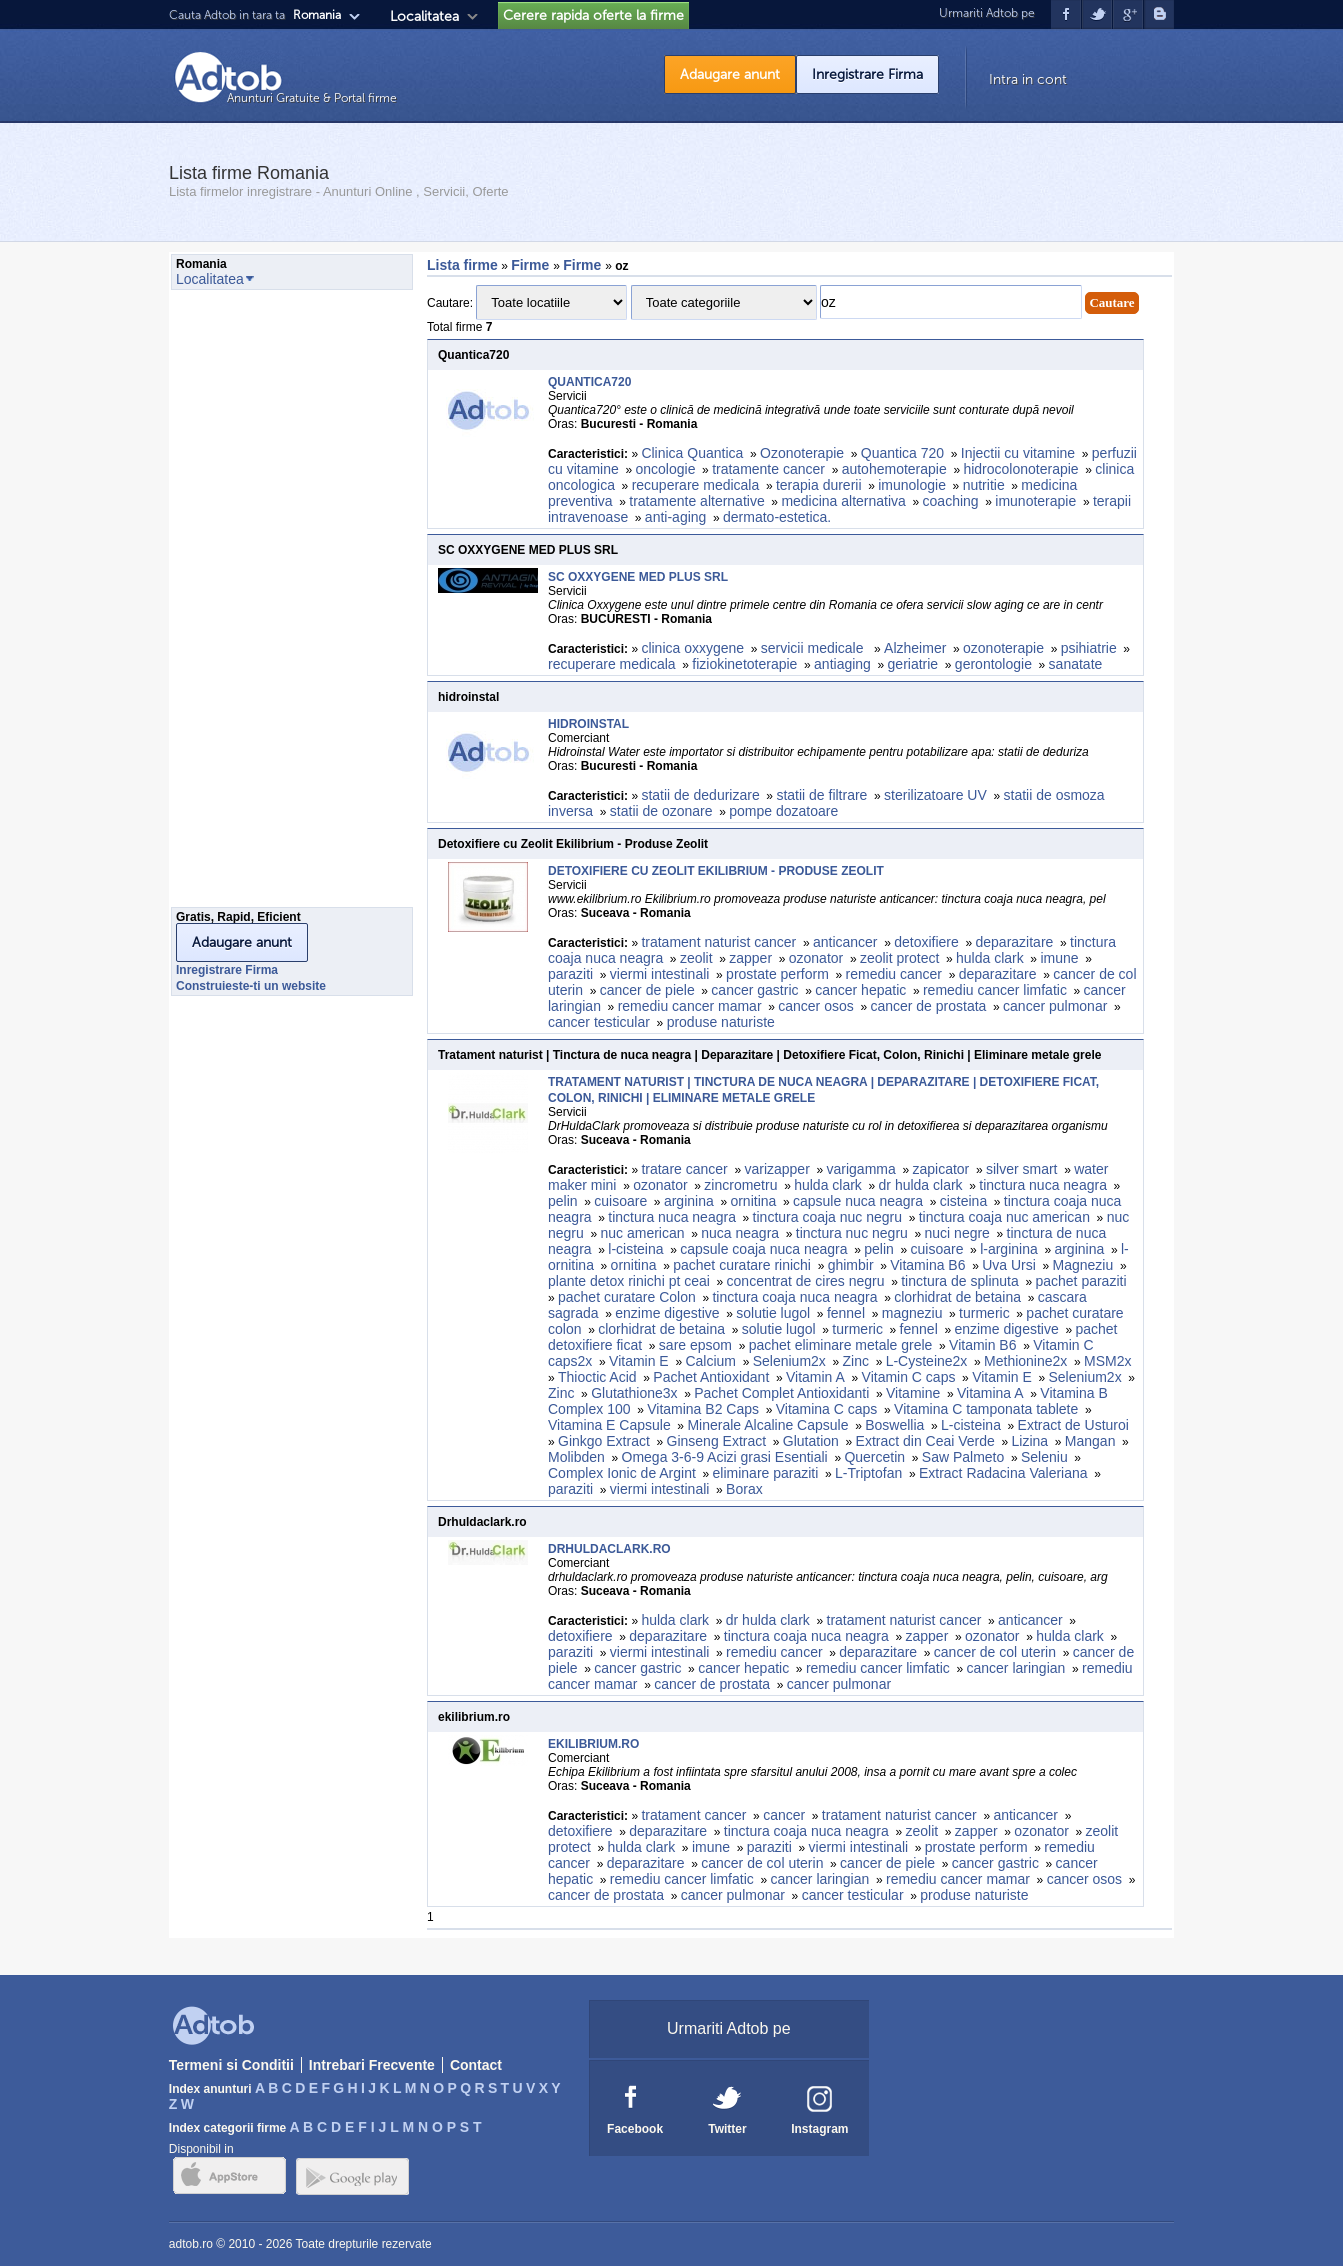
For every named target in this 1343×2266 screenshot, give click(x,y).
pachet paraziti (1080, 1281)
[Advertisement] (251, 604)
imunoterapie (1035, 501)
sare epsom (695, 1345)
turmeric (984, 1313)
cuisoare (620, 1201)
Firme (532, 265)
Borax (744, 1489)
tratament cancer (693, 1815)
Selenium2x (789, 1361)
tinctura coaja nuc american (1004, 1217)
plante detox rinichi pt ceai (629, 1281)
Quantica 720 (902, 453)
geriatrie (913, 664)
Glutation (811, 1441)
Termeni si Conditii (231, 2065)
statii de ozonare (661, 811)
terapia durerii (819, 485)
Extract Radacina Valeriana (1003, 1473)
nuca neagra (740, 1233)
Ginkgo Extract (604, 1441)
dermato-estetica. (777, 517)
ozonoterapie (1003, 648)
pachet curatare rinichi (742, 1265)
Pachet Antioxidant (711, 1377)
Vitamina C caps (827, 1409)
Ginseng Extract (717, 1441)
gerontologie (993, 664)
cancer (784, 1815)
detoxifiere (926, 942)
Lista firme (462, 265)
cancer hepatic (860, 990)
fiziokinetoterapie (744, 664)
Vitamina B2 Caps (703, 1409)
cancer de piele (647, 990)
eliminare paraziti (766, 1473)
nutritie (984, 485)
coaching (951, 501)
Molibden (576, 1457)
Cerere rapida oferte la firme (593, 15)
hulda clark (990, 958)
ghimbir (851, 1265)
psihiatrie (1089, 648)
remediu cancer (894, 974)
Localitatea (424, 16)
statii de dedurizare (700, 795)
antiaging (842, 664)
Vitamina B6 (927, 1265)
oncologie (666, 469)
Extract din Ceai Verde (925, 1441)
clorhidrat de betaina (957, 1297)
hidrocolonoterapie (1020, 469)
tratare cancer (684, 1169)
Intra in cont (1028, 79)
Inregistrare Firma (867, 74)
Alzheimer (915, 648)
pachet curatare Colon (627, 1297)
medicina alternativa (843, 501)
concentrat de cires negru (806, 1281)
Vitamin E (639, 1361)
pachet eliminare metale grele (841, 1345)
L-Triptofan (868, 1473)
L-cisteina (971, 1425)
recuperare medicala (696, 485)
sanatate (1076, 664)
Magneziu (1083, 1265)
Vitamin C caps (909, 1377)
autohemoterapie (894, 469)
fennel (846, 1313)
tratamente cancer (768, 469)
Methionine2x (1025, 1361)
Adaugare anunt (730, 74)
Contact (476, 2065)
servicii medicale (814, 648)
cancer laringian (1016, 1668)
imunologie (912, 485)
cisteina (963, 1201)
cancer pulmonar (1055, 1006)
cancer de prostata (928, 1006)
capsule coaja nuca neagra (763, 1249)
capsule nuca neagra (858, 1201)
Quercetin (874, 1457)
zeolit (696, 958)
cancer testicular (599, 1022)
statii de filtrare (821, 795)
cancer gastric (754, 990)
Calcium (710, 1361)
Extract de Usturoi (1073, 1425)
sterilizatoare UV (935, 795)
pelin (563, 1201)
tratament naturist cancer (718, 942)
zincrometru (740, 1185)
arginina (689, 1201)
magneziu (912, 1313)
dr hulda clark (921, 1185)
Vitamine (913, 1393)
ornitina (753, 1201)
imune (1059, 958)
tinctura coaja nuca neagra (794, 1297)
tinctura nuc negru (852, 1233)
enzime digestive (667, 1313)
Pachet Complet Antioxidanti (781, 1393)
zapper (750, 958)
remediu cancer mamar (690, 1006)
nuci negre (957, 1233)
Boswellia (894, 1425)
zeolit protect (899, 958)
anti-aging (676, 517)
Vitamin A (815, 1377)
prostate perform (777, 974)
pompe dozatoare (783, 811)
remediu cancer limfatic (995, 990)
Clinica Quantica (692, 453)
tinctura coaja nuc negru (827, 1217)
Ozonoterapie (802, 453)
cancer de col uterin (995, 1652)
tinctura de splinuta (960, 1281)
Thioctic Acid (597, 1377)
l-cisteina (635, 1249)
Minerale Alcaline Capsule (767, 1425)
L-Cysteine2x (927, 1361)
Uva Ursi (1009, 1265)
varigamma (861, 1169)
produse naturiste (721, 1022)
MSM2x (1107, 1361)
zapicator (940, 1169)
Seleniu (1044, 1457)
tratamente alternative (696, 501)
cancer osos (815, 1006)
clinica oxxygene (692, 648)
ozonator (816, 958)
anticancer (845, 942)
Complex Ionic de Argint (622, 1473)
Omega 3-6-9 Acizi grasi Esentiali (725, 1457)
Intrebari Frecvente (372, 2065)
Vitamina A (990, 1393)
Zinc (856, 1361)
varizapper (776, 1169)
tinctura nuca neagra (1043, 1185)
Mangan (1090, 1441)
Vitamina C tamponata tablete (986, 1409)
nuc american (643, 1233)
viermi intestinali (660, 974)
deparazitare (1015, 942)
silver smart (1022, 1169)
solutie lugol (773, 1313)
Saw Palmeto (963, 1457)
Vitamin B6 (982, 1345)
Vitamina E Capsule (609, 1425)
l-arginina (1009, 1249)
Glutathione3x (634, 1393)
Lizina (1030, 1441)
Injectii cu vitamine (1018, 453)
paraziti (570, 974)
